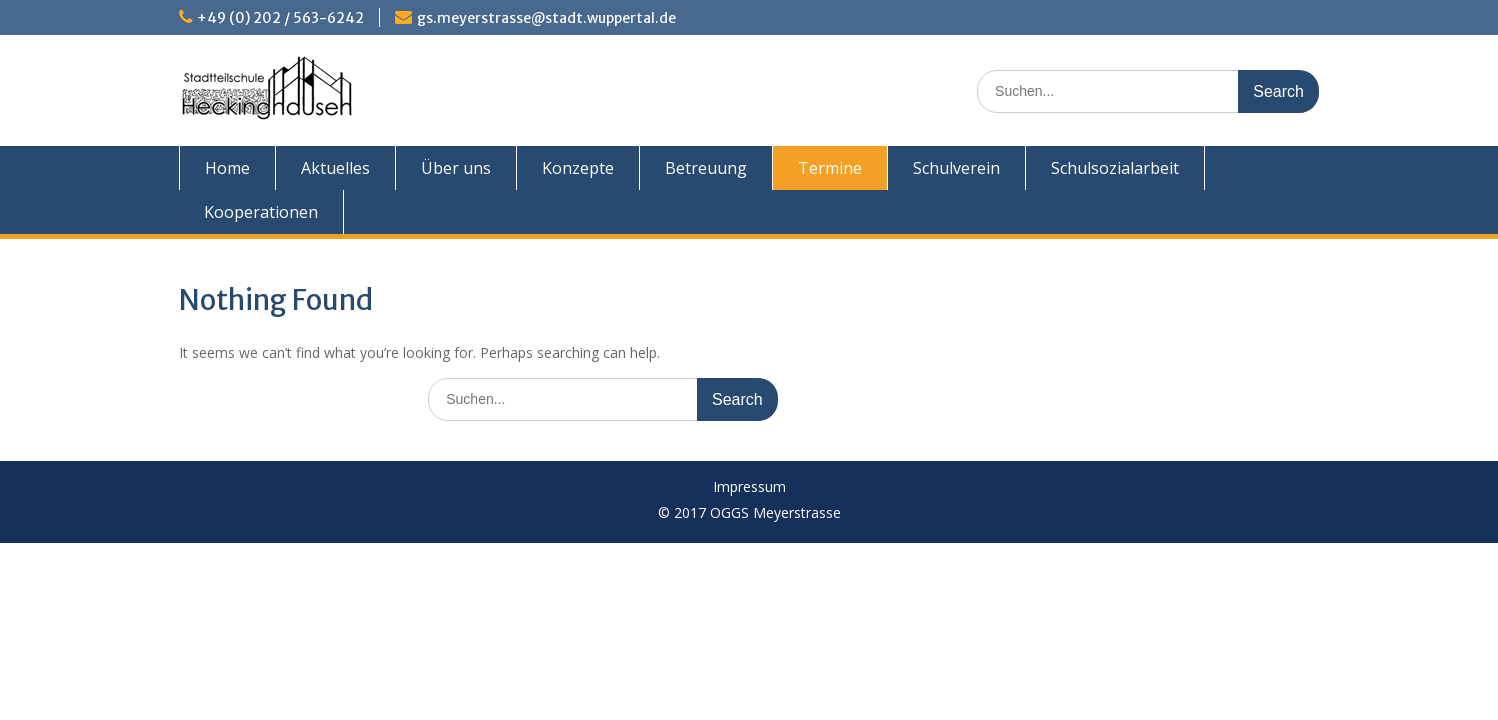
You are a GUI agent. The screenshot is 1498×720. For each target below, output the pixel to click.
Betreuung (706, 168)
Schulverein (956, 168)
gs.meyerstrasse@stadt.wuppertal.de (546, 18)
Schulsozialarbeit (1115, 168)
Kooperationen (261, 212)
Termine (830, 168)
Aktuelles (335, 168)
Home (227, 168)
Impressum (749, 487)
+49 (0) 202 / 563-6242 (280, 18)
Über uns (456, 168)
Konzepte (578, 168)
